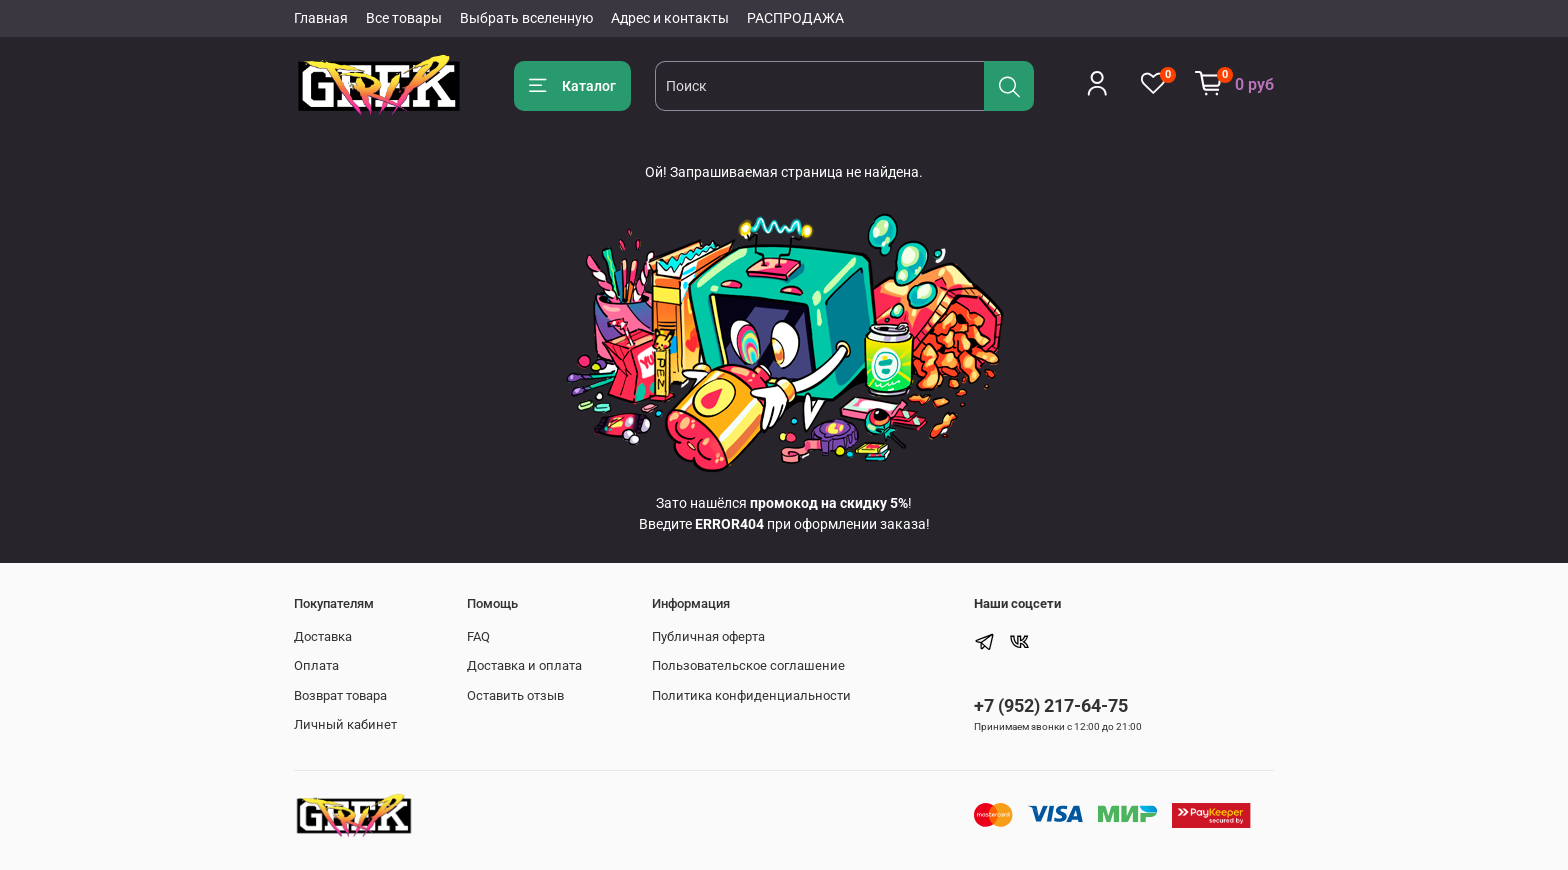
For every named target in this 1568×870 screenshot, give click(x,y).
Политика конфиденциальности (751, 695)
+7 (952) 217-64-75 (1051, 705)
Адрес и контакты (670, 18)
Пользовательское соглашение (748, 665)
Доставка (323, 636)
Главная (321, 18)
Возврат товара (340, 695)
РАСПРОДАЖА (795, 18)
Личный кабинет (345, 724)
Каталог (572, 86)
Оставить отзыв (515, 695)
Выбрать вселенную (526, 18)
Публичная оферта (708, 636)
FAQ (478, 636)
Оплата (316, 665)
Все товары (404, 18)
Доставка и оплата (524, 665)
